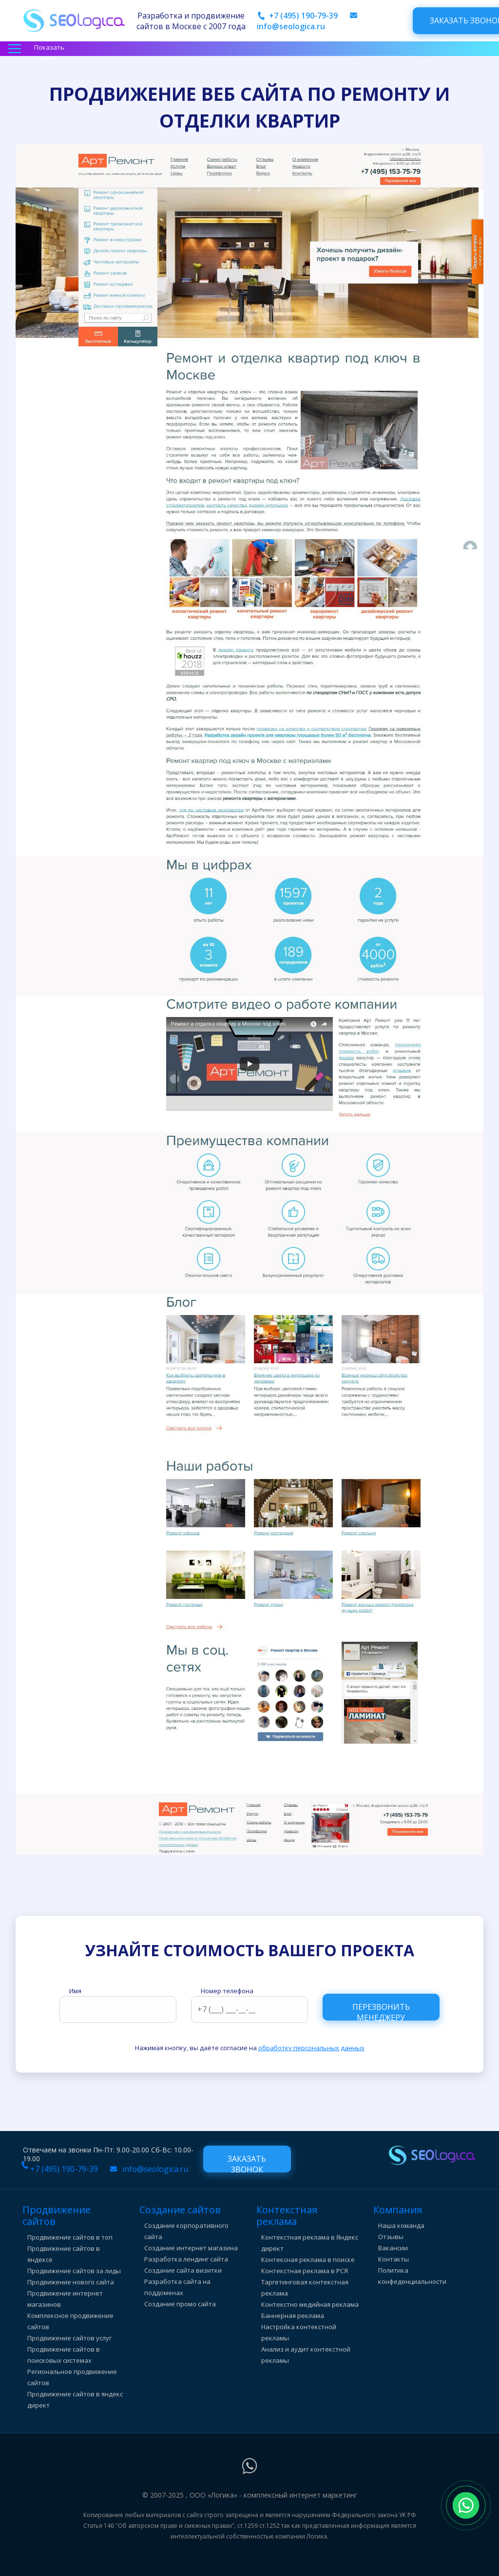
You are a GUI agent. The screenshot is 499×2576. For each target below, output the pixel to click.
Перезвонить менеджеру (381, 2010)
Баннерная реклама (292, 2315)
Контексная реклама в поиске (308, 2259)
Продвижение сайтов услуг (69, 2338)
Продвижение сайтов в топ (70, 2237)
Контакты (393, 2259)
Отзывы (390, 2236)
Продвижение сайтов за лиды (74, 2270)
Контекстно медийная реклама (310, 2304)
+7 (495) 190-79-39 (303, 15)
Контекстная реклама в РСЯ (304, 2270)
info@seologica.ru (291, 26)
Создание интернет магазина (191, 2247)
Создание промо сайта (180, 2303)
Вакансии (393, 2247)
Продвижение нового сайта (70, 2282)
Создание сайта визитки (183, 2270)
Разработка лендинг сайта (186, 2259)
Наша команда (401, 2225)
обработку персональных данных (311, 2047)
